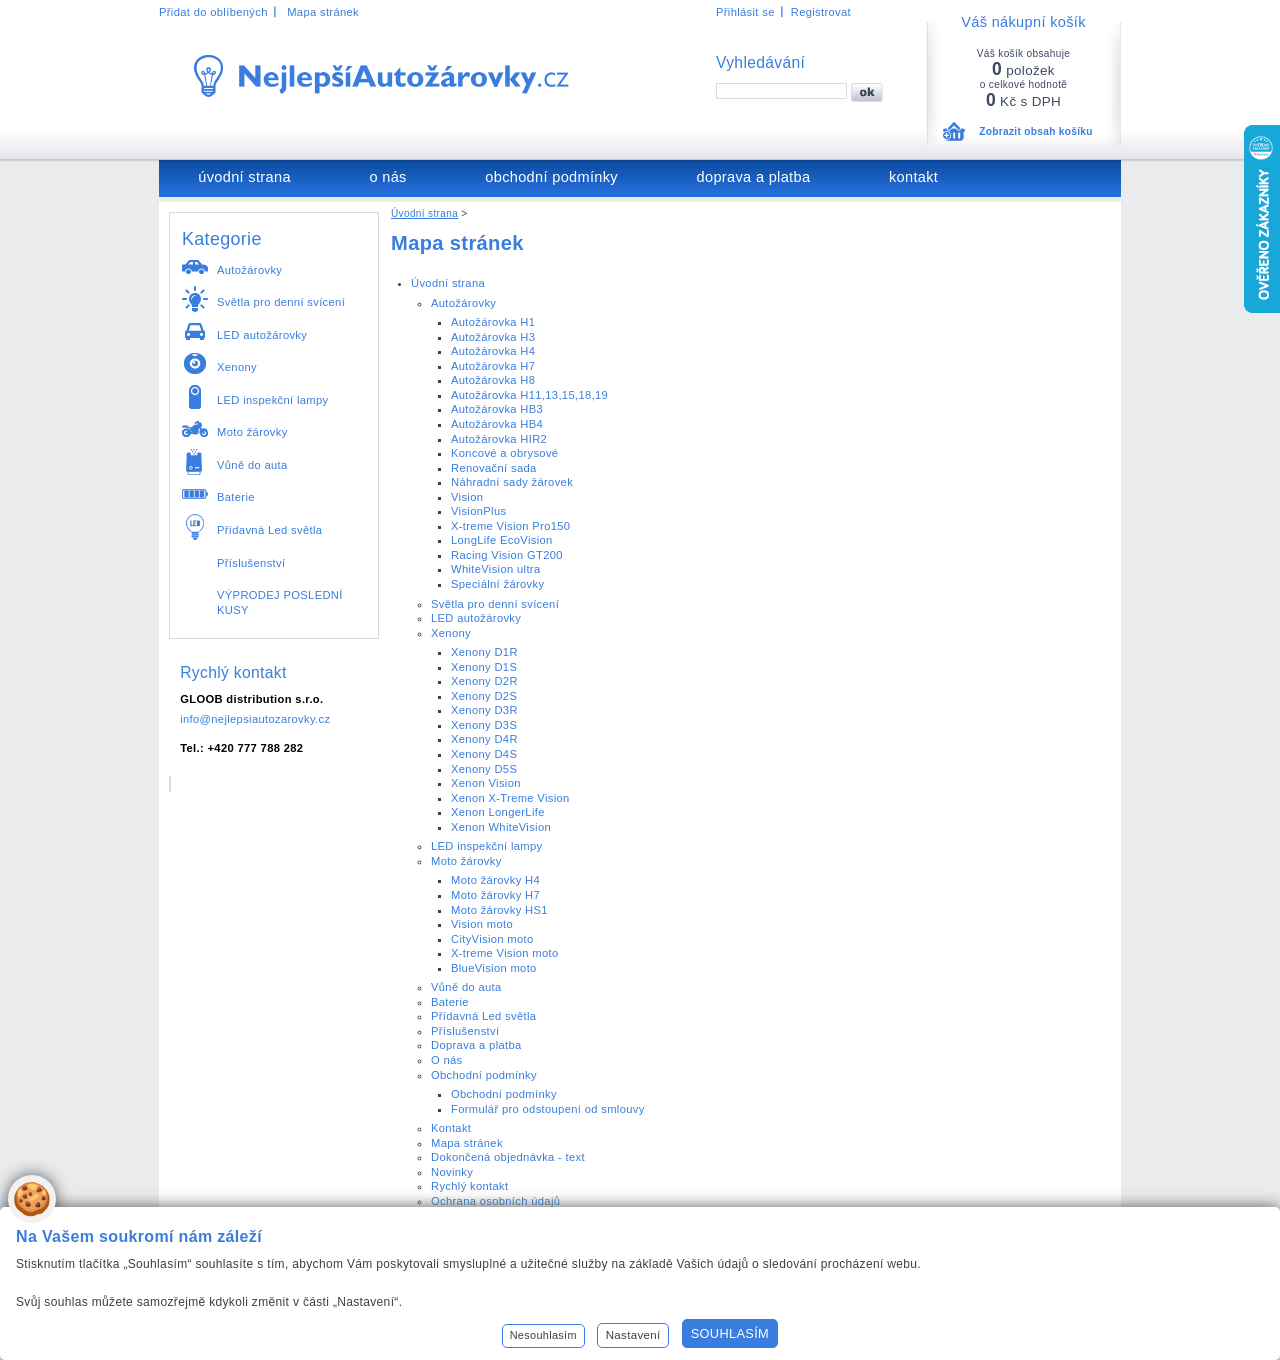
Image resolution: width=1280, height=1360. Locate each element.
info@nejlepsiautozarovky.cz (255, 719)
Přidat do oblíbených (213, 12)
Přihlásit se (745, 12)
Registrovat (821, 12)
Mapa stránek (323, 12)
